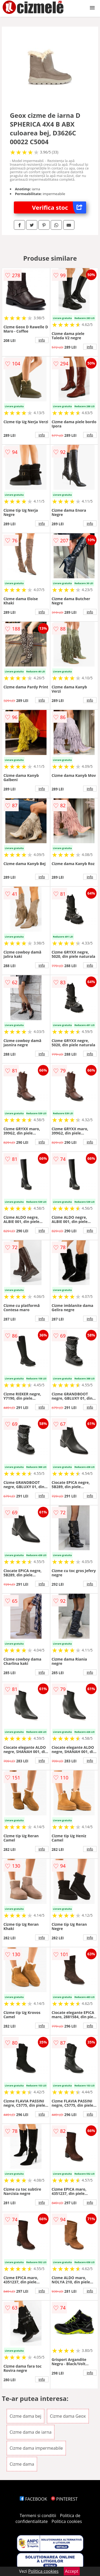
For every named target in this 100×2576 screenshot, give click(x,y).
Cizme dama (22, 2464)
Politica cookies (66, 2521)
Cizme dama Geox (68, 2416)
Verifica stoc (59, 207)
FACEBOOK (33, 2499)
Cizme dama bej (25, 2416)
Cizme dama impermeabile (36, 2448)
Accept (71, 2571)
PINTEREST (64, 2499)
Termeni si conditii (38, 2515)
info (42, 340)
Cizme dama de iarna (30, 2432)
